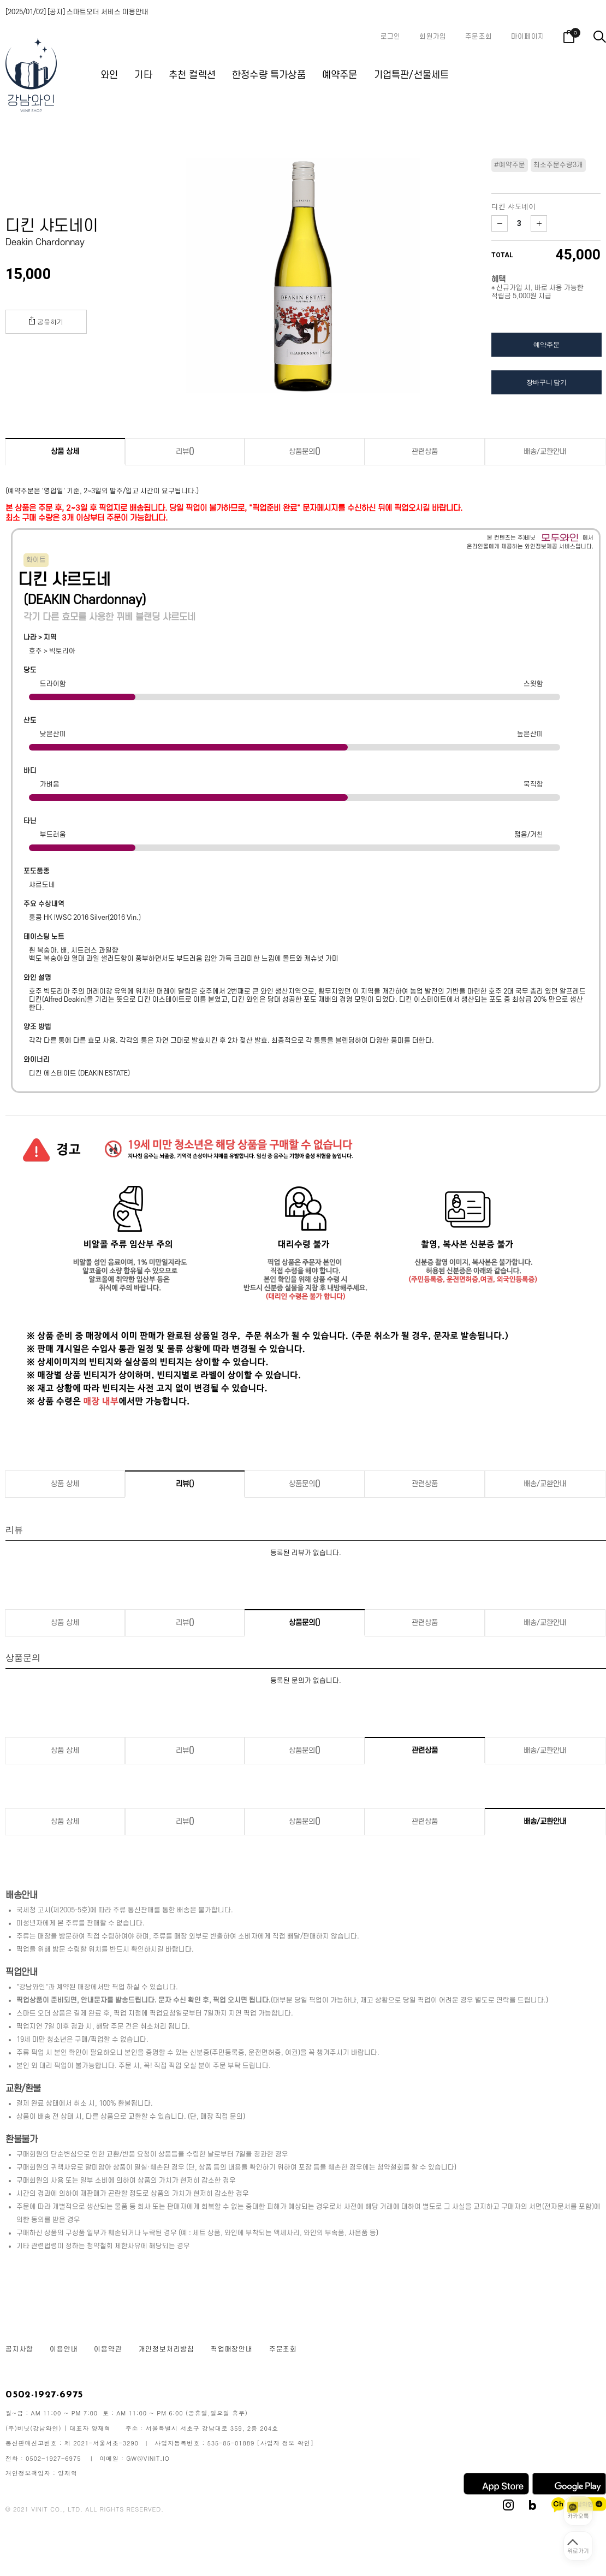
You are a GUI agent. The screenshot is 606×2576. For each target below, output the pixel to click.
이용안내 (64, 2349)
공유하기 (46, 321)
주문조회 (478, 36)
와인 (109, 75)
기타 (143, 75)
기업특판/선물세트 (411, 75)
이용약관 (108, 2349)
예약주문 (340, 75)
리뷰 (185, 451)
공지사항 (19, 2349)
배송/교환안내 (545, 451)
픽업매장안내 (232, 2349)
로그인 (391, 36)
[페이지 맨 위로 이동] (578, 2546)
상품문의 (304, 451)
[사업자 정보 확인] (285, 2443)
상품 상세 (65, 451)
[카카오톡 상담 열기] (578, 2511)
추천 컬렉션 (192, 75)
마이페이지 (527, 36)
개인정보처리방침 (166, 2349)
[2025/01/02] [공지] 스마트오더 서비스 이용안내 (76, 12)
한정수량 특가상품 (269, 75)
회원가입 (432, 36)
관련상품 (425, 451)
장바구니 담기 (546, 382)
